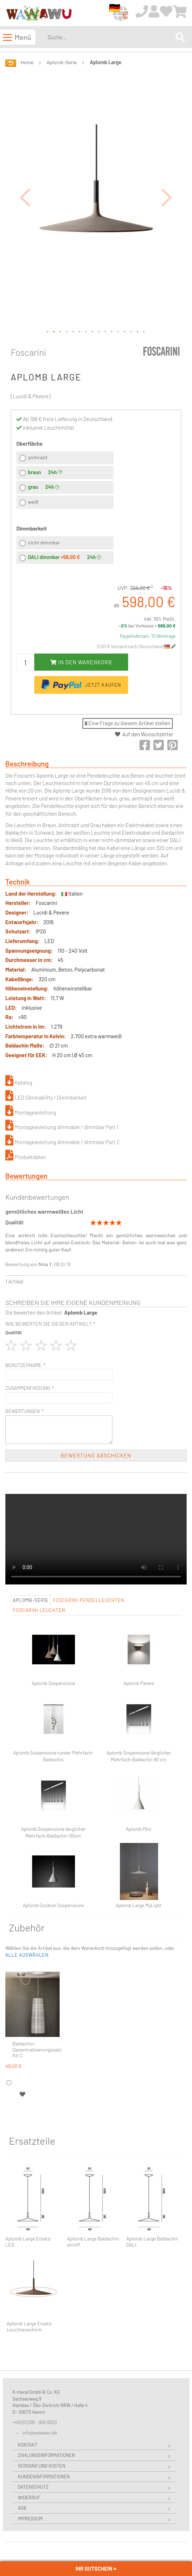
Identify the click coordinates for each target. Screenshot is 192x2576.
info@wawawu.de (39, 2433)
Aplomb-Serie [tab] (31, 1600)
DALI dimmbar (54, 557)
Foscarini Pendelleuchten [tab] (88, 1600)
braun (34, 472)
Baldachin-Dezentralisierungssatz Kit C (36, 2050)
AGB (22, 2508)
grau (33, 487)
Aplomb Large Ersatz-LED (28, 2242)
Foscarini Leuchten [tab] (39, 1610)
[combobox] (110, 37)
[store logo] (38, 13)
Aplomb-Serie (62, 62)
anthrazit (37, 457)
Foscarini (28, 352)
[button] (25, 197)
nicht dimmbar (44, 542)
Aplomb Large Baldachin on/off (93, 2242)
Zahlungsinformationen (46, 2455)
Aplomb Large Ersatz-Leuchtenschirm (29, 2326)
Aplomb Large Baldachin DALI (152, 2242)
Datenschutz (33, 2487)
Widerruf (29, 2497)
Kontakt (27, 2445)
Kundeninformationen (44, 2476)
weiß (33, 502)
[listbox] (64, 481)
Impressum (30, 2518)
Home (27, 62)
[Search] (180, 37)
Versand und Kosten (41, 2466)
